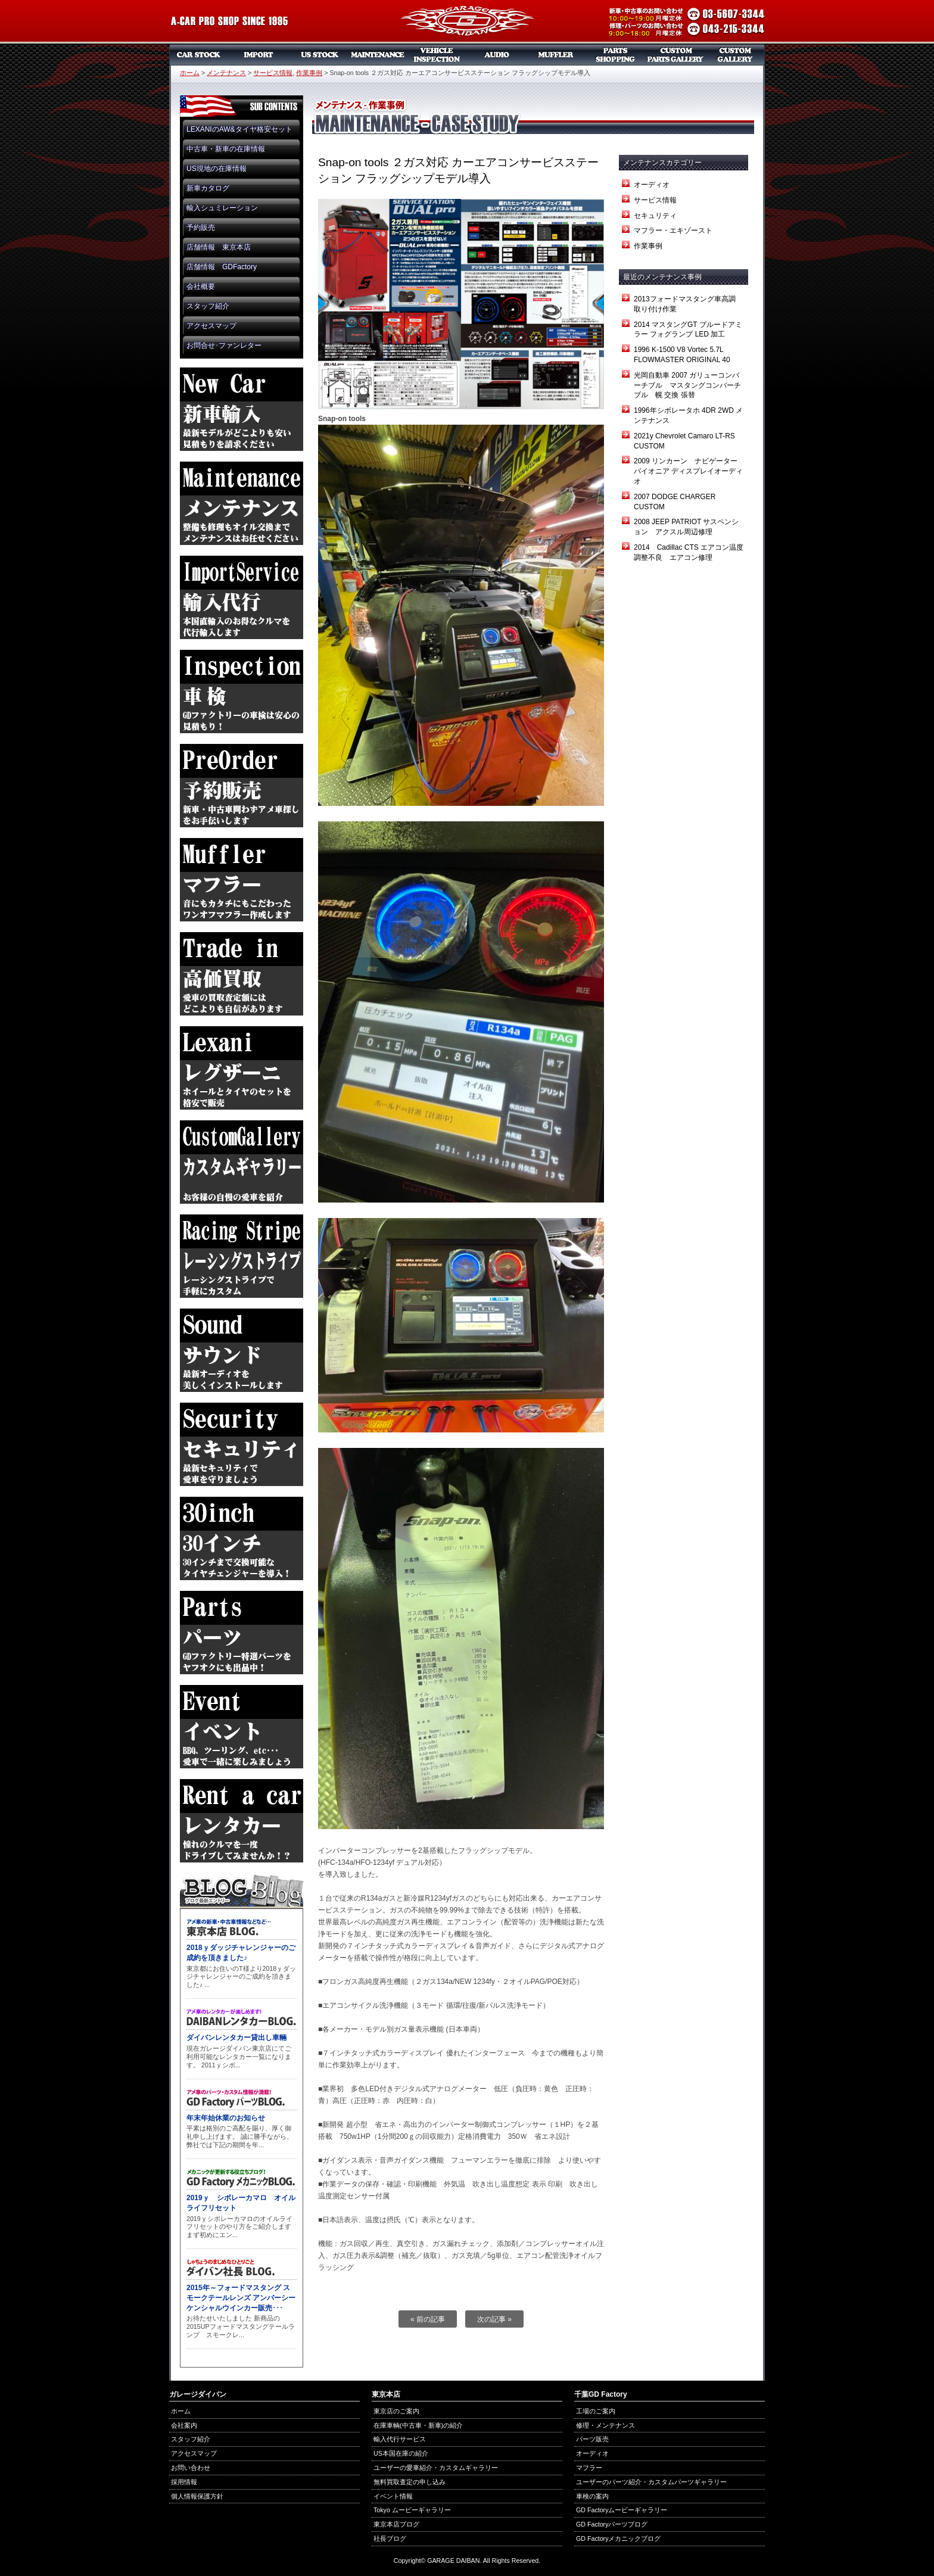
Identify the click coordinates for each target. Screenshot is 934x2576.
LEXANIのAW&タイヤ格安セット (239, 129)
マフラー (556, 55)
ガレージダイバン (467, 22)
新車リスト (258, 55)
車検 (437, 55)
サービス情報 (272, 72)
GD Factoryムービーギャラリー (621, 2509)
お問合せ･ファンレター (223, 345)
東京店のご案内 (396, 2411)
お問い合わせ (190, 2467)
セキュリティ (655, 215)
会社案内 (184, 2425)
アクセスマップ (211, 326)
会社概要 (200, 286)
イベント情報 (393, 2496)
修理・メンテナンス (605, 2425)
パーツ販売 (616, 55)
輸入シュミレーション (222, 208)
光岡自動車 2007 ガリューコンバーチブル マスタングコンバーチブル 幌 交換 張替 (687, 385)
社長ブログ (389, 2538)
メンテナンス (377, 55)
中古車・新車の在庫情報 (225, 149)
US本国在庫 (318, 55)
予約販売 (200, 227)
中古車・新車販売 (199, 55)
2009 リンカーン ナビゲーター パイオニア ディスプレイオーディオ (689, 471)
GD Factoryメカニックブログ (618, 2538)
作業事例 (309, 72)
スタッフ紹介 (207, 306)
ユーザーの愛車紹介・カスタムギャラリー (435, 2467)
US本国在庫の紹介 (400, 2453)
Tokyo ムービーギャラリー (412, 2509)
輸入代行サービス (399, 2439)
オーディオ (497, 55)
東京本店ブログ (396, 2524)
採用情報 (184, 2481)
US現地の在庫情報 (216, 168)
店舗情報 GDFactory (221, 267)
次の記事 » (494, 2319)
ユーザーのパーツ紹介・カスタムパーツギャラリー (651, 2481)
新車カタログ (207, 188)
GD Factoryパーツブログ (611, 2524)
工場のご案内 (595, 2411)
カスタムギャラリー (735, 55)
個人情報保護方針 (197, 2496)
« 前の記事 (427, 2319)
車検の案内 (592, 2496)
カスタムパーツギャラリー (675, 55)
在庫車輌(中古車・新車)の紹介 (418, 2425)
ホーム (190, 72)
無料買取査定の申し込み (409, 2481)
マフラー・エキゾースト (673, 230)
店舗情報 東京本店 (218, 247)
